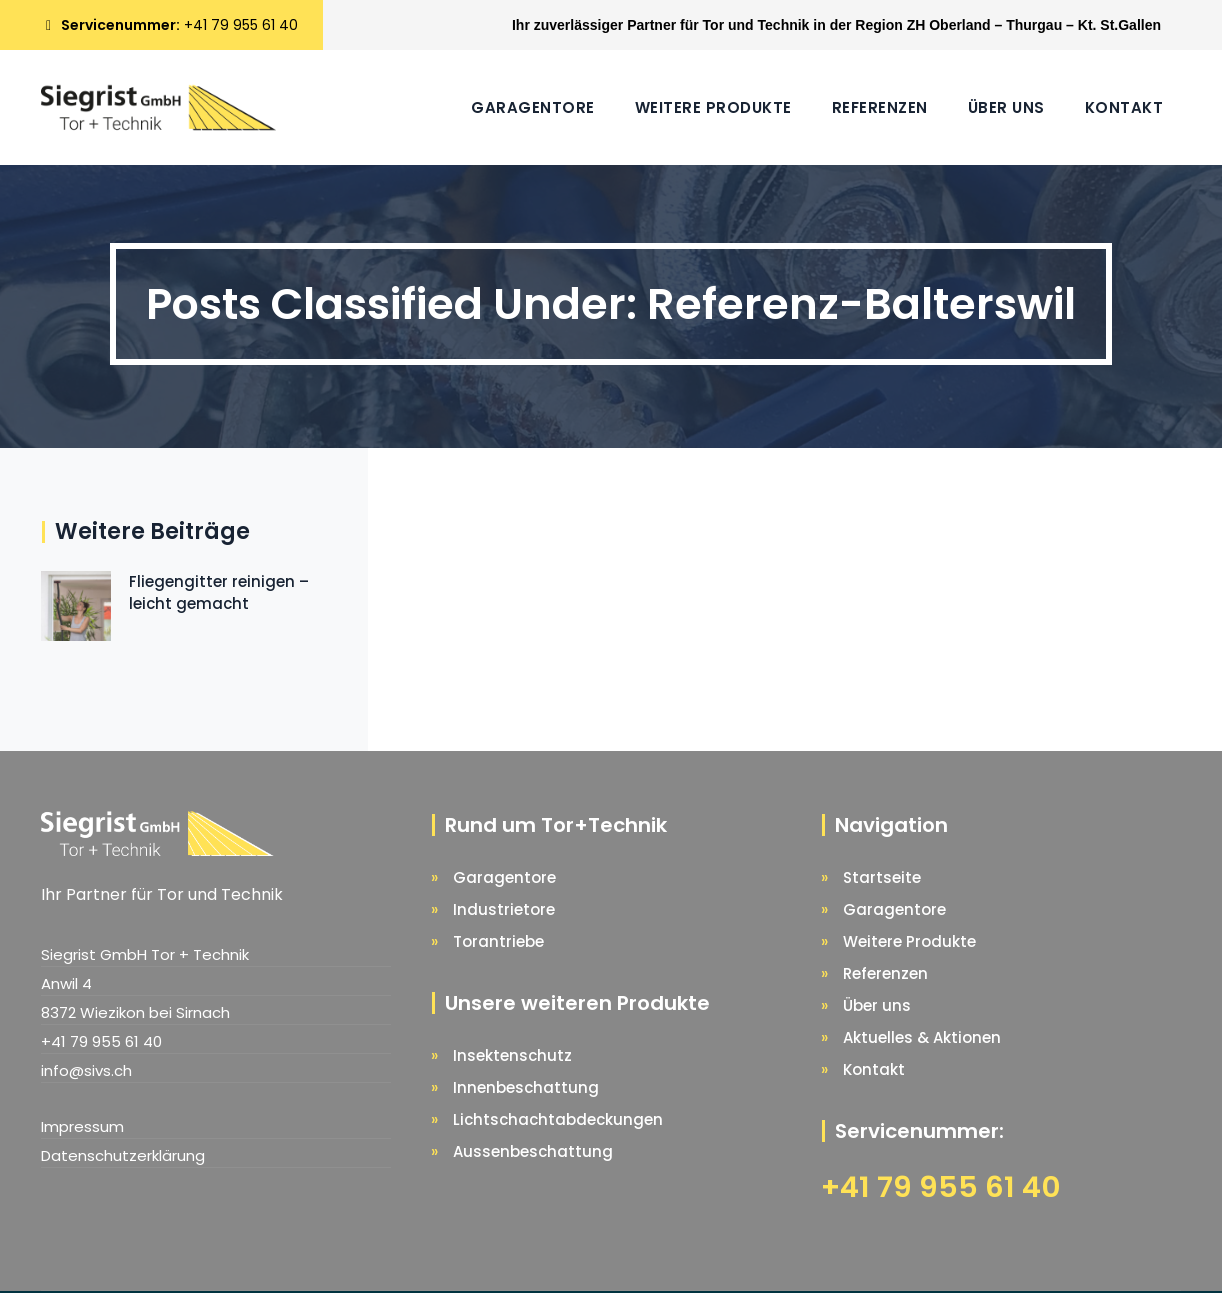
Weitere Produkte (713, 107)
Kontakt (1124, 107)
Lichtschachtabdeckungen (558, 1119)
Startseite (882, 877)
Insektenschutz (512, 1055)
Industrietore (504, 909)
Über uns (1006, 107)
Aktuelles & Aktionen (922, 1037)
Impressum (82, 1126)
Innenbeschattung (526, 1087)
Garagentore (533, 107)
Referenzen (880, 107)
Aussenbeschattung (533, 1151)
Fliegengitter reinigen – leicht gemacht (219, 592)
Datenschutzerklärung (123, 1155)
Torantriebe (498, 941)
